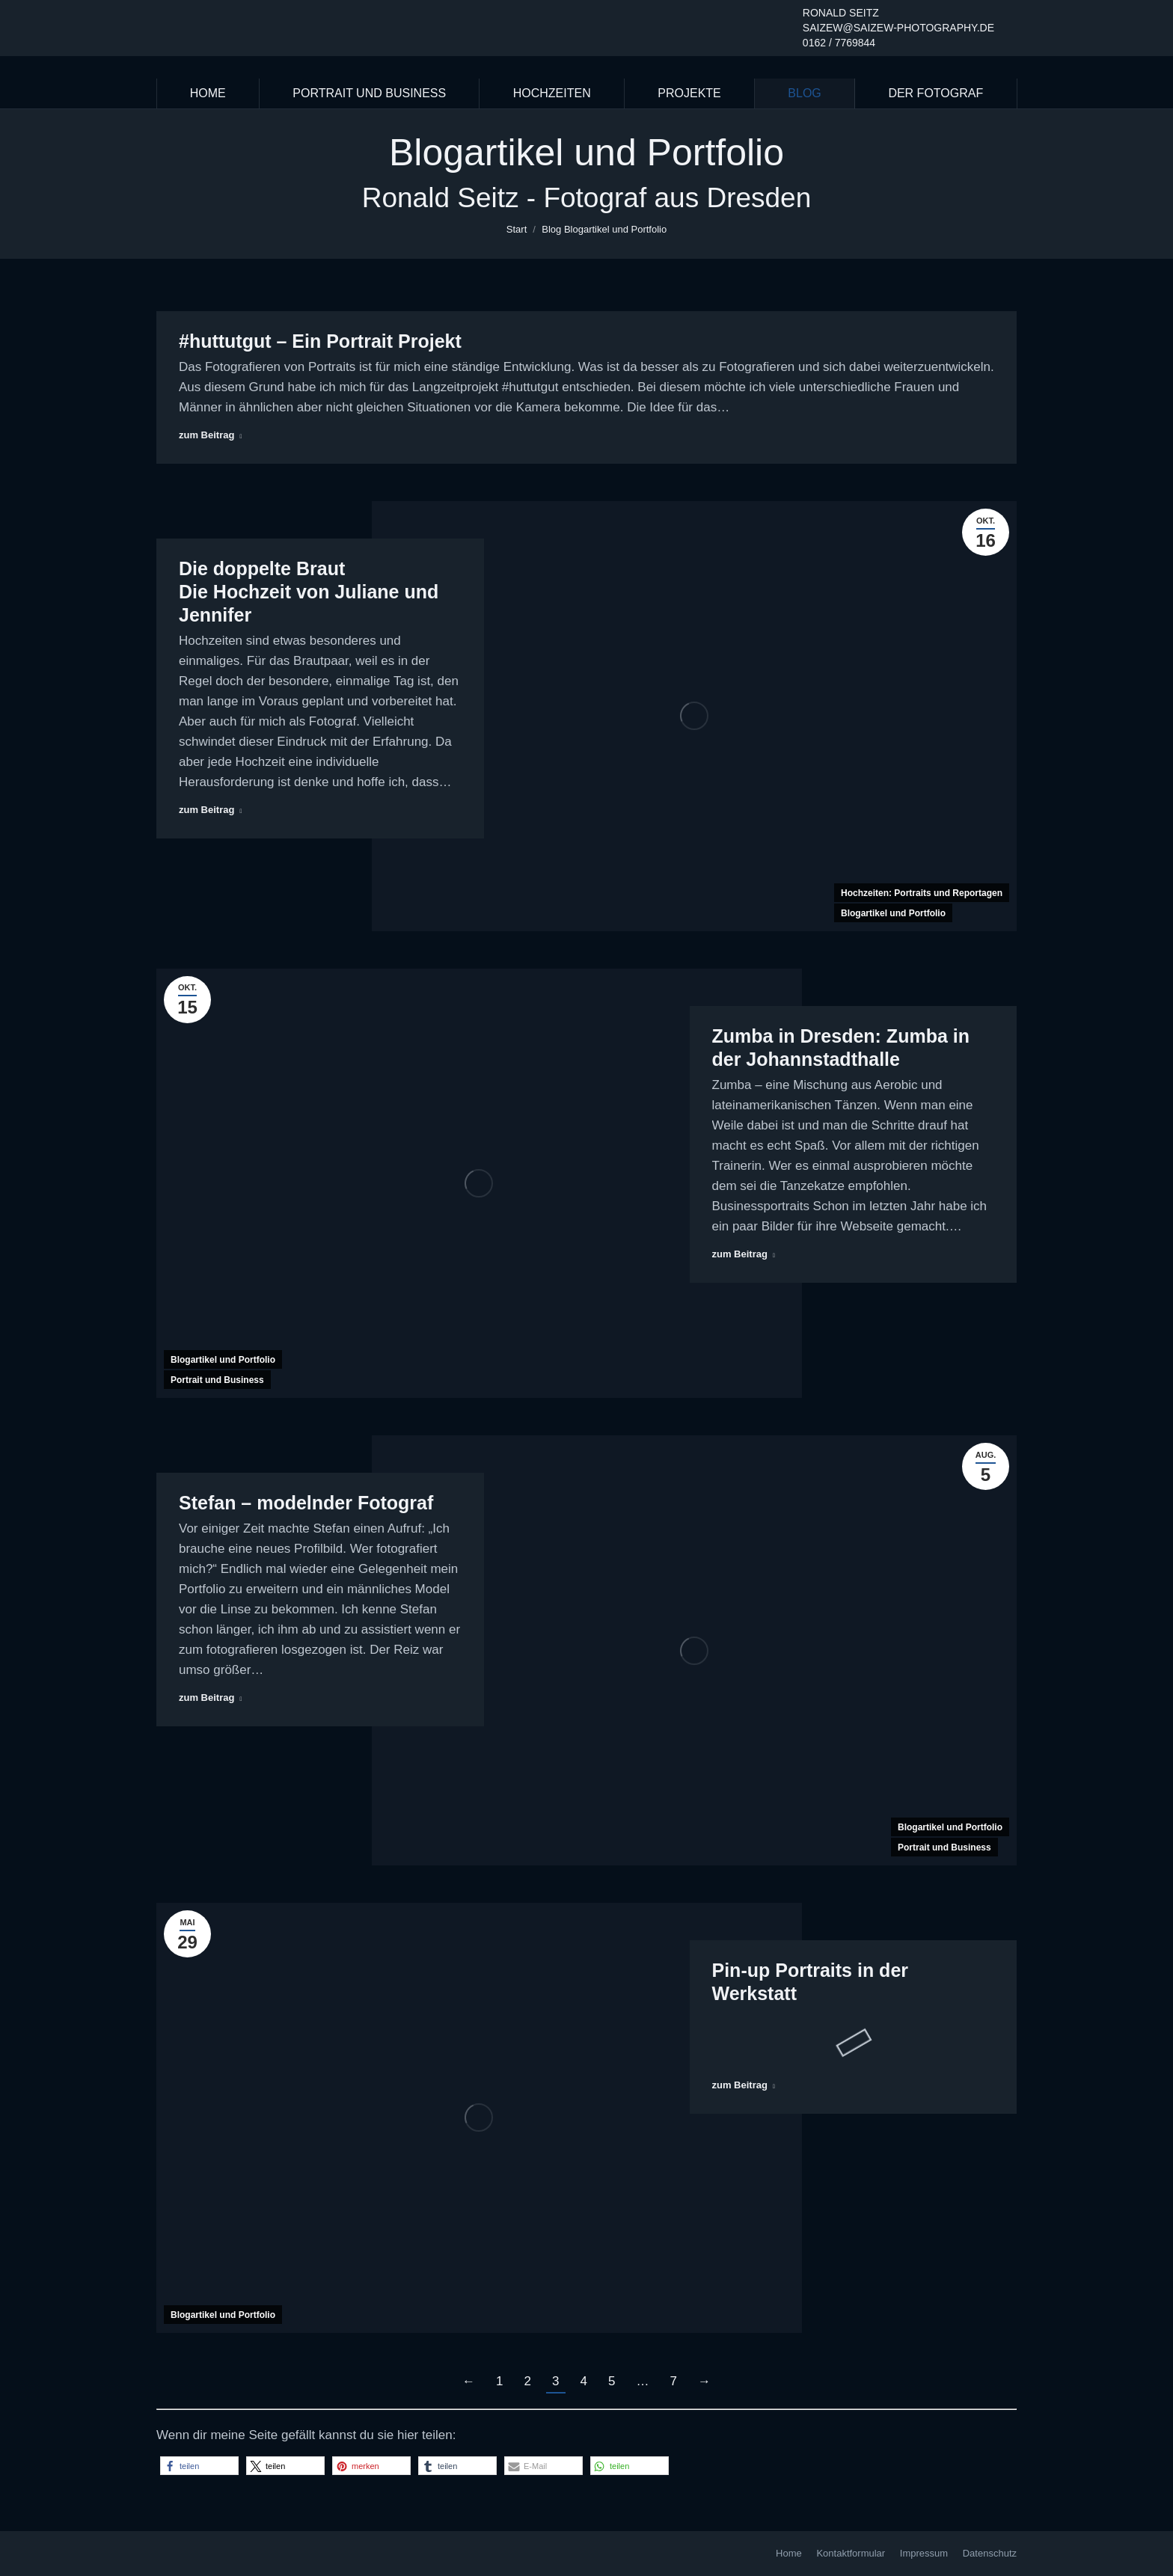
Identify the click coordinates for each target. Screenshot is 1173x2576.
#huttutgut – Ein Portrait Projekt (320, 341)
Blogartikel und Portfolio (893, 913)
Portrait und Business (217, 1380)
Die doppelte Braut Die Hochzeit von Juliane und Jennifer (308, 591)
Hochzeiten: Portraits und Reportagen (921, 893)
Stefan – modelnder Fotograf (306, 1502)
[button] (199, 2465)
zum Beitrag (210, 435)
